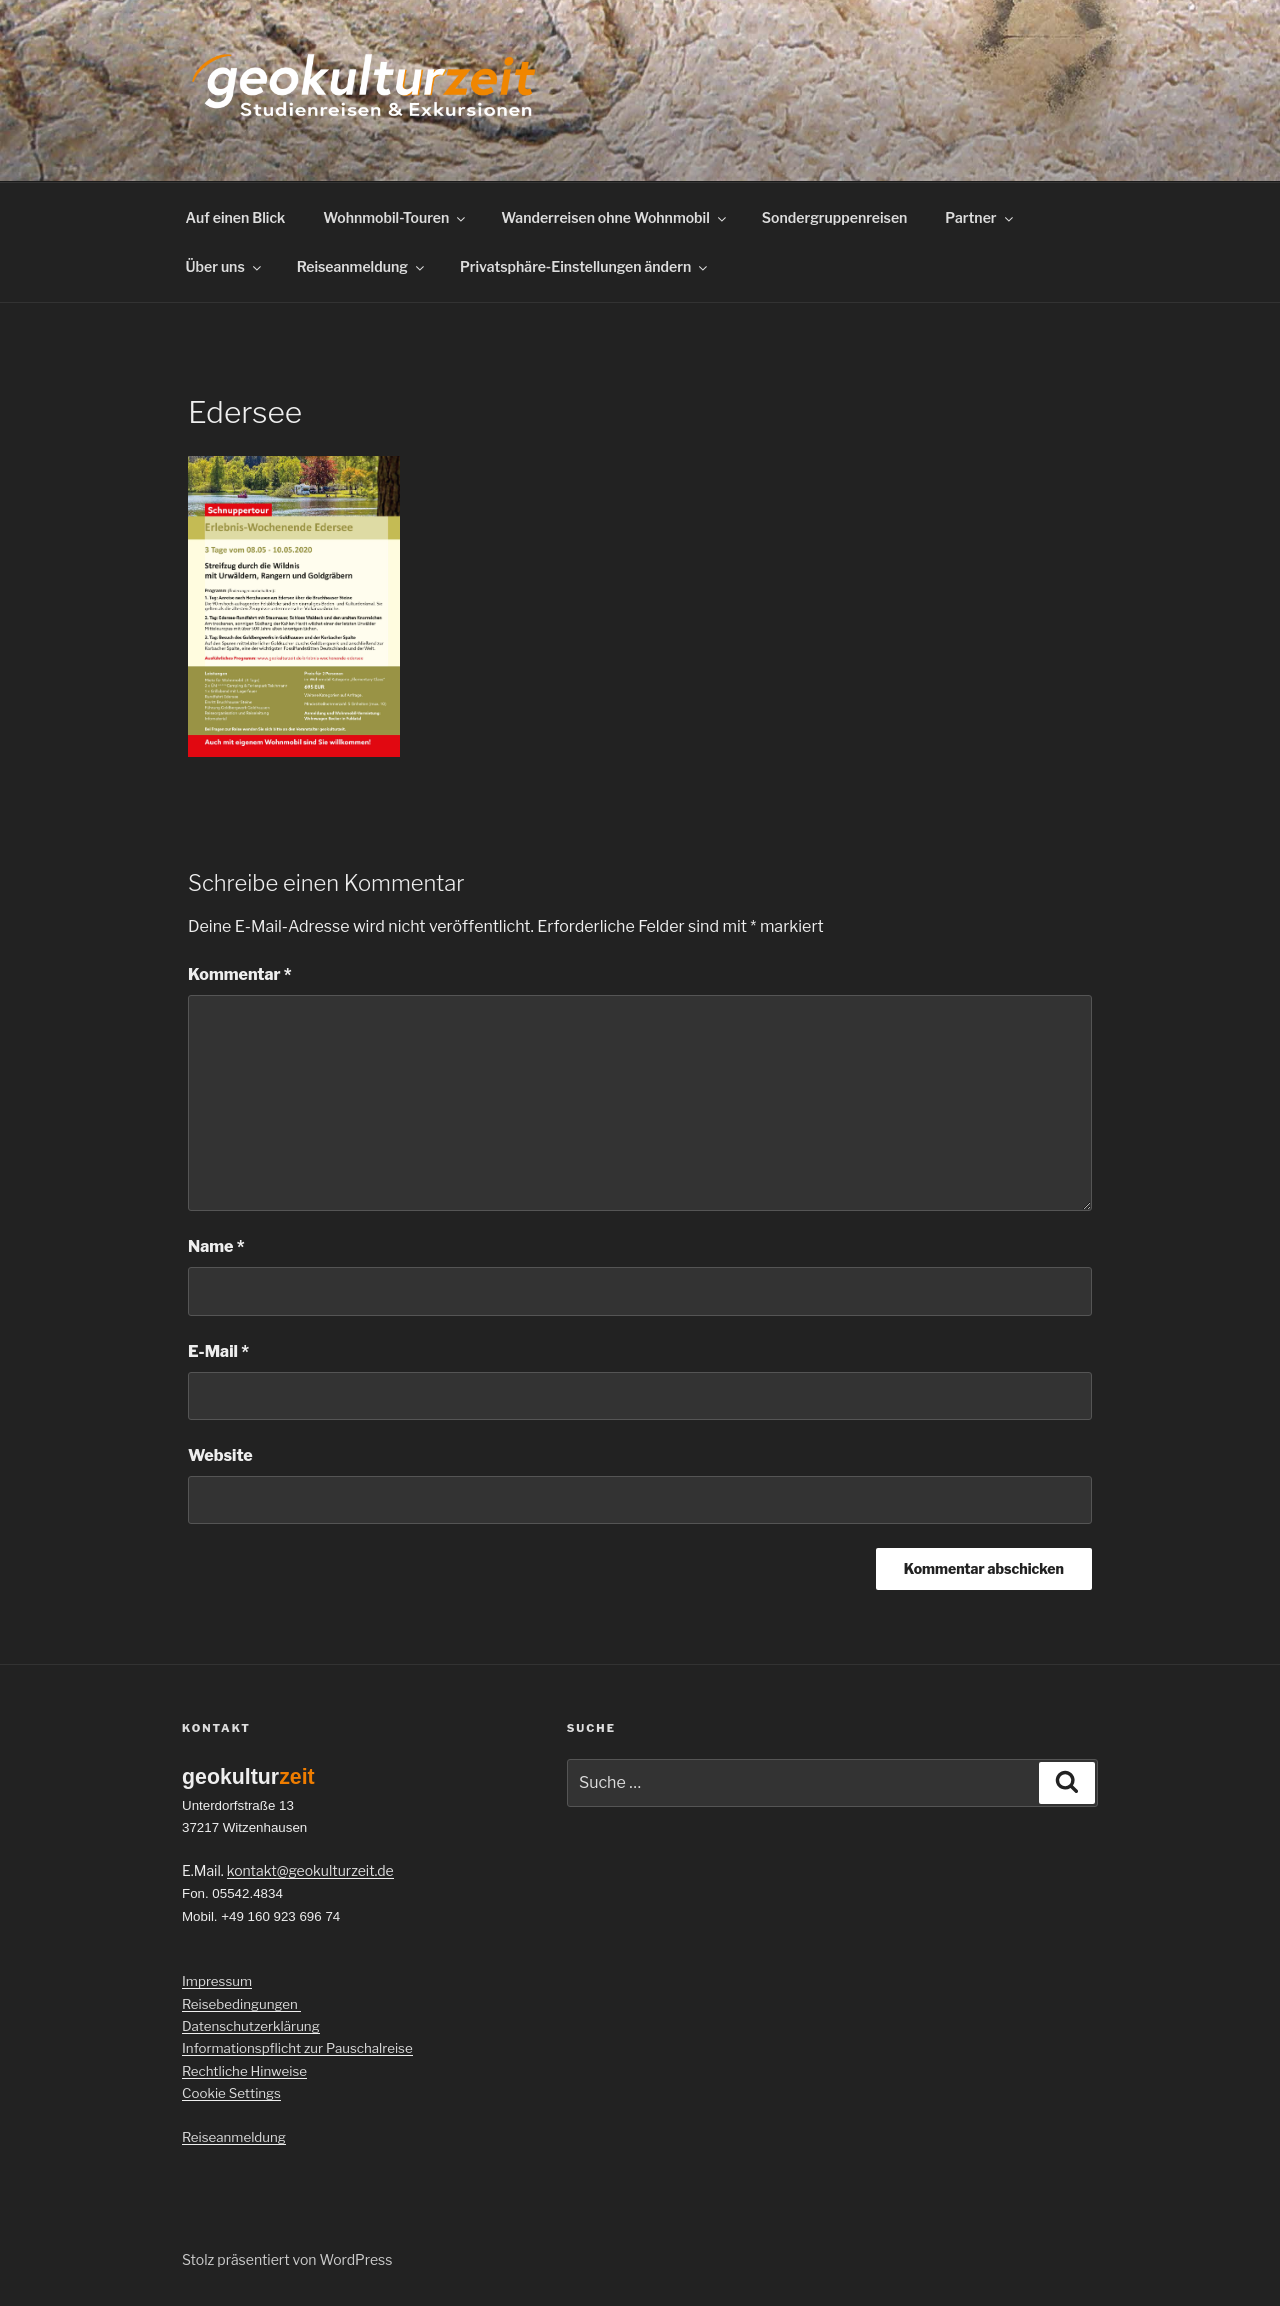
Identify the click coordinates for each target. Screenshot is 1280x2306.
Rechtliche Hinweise (244, 2071)
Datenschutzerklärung (251, 2026)
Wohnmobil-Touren (395, 217)
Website (220, 1455)
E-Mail (218, 1351)
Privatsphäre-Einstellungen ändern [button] (585, 266)
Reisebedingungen (241, 2004)
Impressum (217, 1981)
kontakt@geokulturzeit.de (310, 1870)
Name (216, 1246)
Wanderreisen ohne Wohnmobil (615, 217)
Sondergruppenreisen (835, 217)
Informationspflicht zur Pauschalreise (297, 2048)
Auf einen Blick (236, 217)
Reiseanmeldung (362, 266)
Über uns (225, 266)
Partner (980, 217)
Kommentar (240, 974)
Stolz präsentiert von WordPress (287, 2259)
